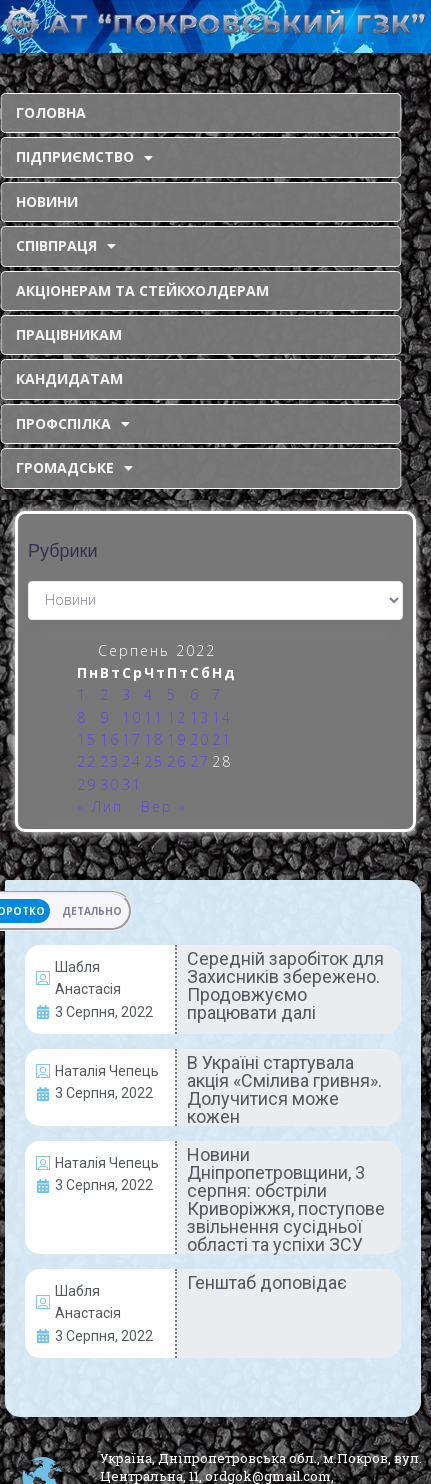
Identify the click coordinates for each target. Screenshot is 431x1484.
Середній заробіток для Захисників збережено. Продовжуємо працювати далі (285, 985)
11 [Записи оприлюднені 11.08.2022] (154, 717)
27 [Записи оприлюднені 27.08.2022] (200, 761)
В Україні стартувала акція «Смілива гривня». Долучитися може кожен (284, 1089)
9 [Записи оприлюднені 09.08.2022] (105, 717)
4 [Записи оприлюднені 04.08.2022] (149, 694)
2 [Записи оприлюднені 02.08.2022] (105, 694)
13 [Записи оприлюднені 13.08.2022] (200, 717)
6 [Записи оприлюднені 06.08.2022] (195, 694)
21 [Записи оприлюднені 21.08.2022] (222, 739)
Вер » (164, 806)
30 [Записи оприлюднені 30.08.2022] (110, 784)
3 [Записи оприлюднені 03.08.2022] (127, 694)
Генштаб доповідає (267, 1282)
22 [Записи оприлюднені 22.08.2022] (87, 761)
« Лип (100, 806)
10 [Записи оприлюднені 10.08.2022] (132, 717)
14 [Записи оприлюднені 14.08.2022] (222, 717)
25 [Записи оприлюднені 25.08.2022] (154, 761)
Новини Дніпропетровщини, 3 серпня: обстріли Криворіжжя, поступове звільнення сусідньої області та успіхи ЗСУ (286, 1199)
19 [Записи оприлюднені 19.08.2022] (177, 739)
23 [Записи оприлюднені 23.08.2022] (110, 761)
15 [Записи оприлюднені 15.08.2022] (87, 739)
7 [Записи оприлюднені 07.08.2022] (217, 694)
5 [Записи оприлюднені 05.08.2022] (172, 694)
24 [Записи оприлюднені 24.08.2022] (132, 761)
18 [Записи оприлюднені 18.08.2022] (154, 739)
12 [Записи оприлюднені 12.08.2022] (177, 717)
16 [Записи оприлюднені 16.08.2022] (110, 739)
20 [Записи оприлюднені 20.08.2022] (200, 739)
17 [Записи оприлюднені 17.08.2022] (132, 739)
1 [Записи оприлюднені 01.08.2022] (82, 694)
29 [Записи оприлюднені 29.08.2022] (87, 784)
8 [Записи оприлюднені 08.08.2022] (82, 717)
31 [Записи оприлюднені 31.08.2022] (132, 784)
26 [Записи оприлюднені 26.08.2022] (177, 761)
